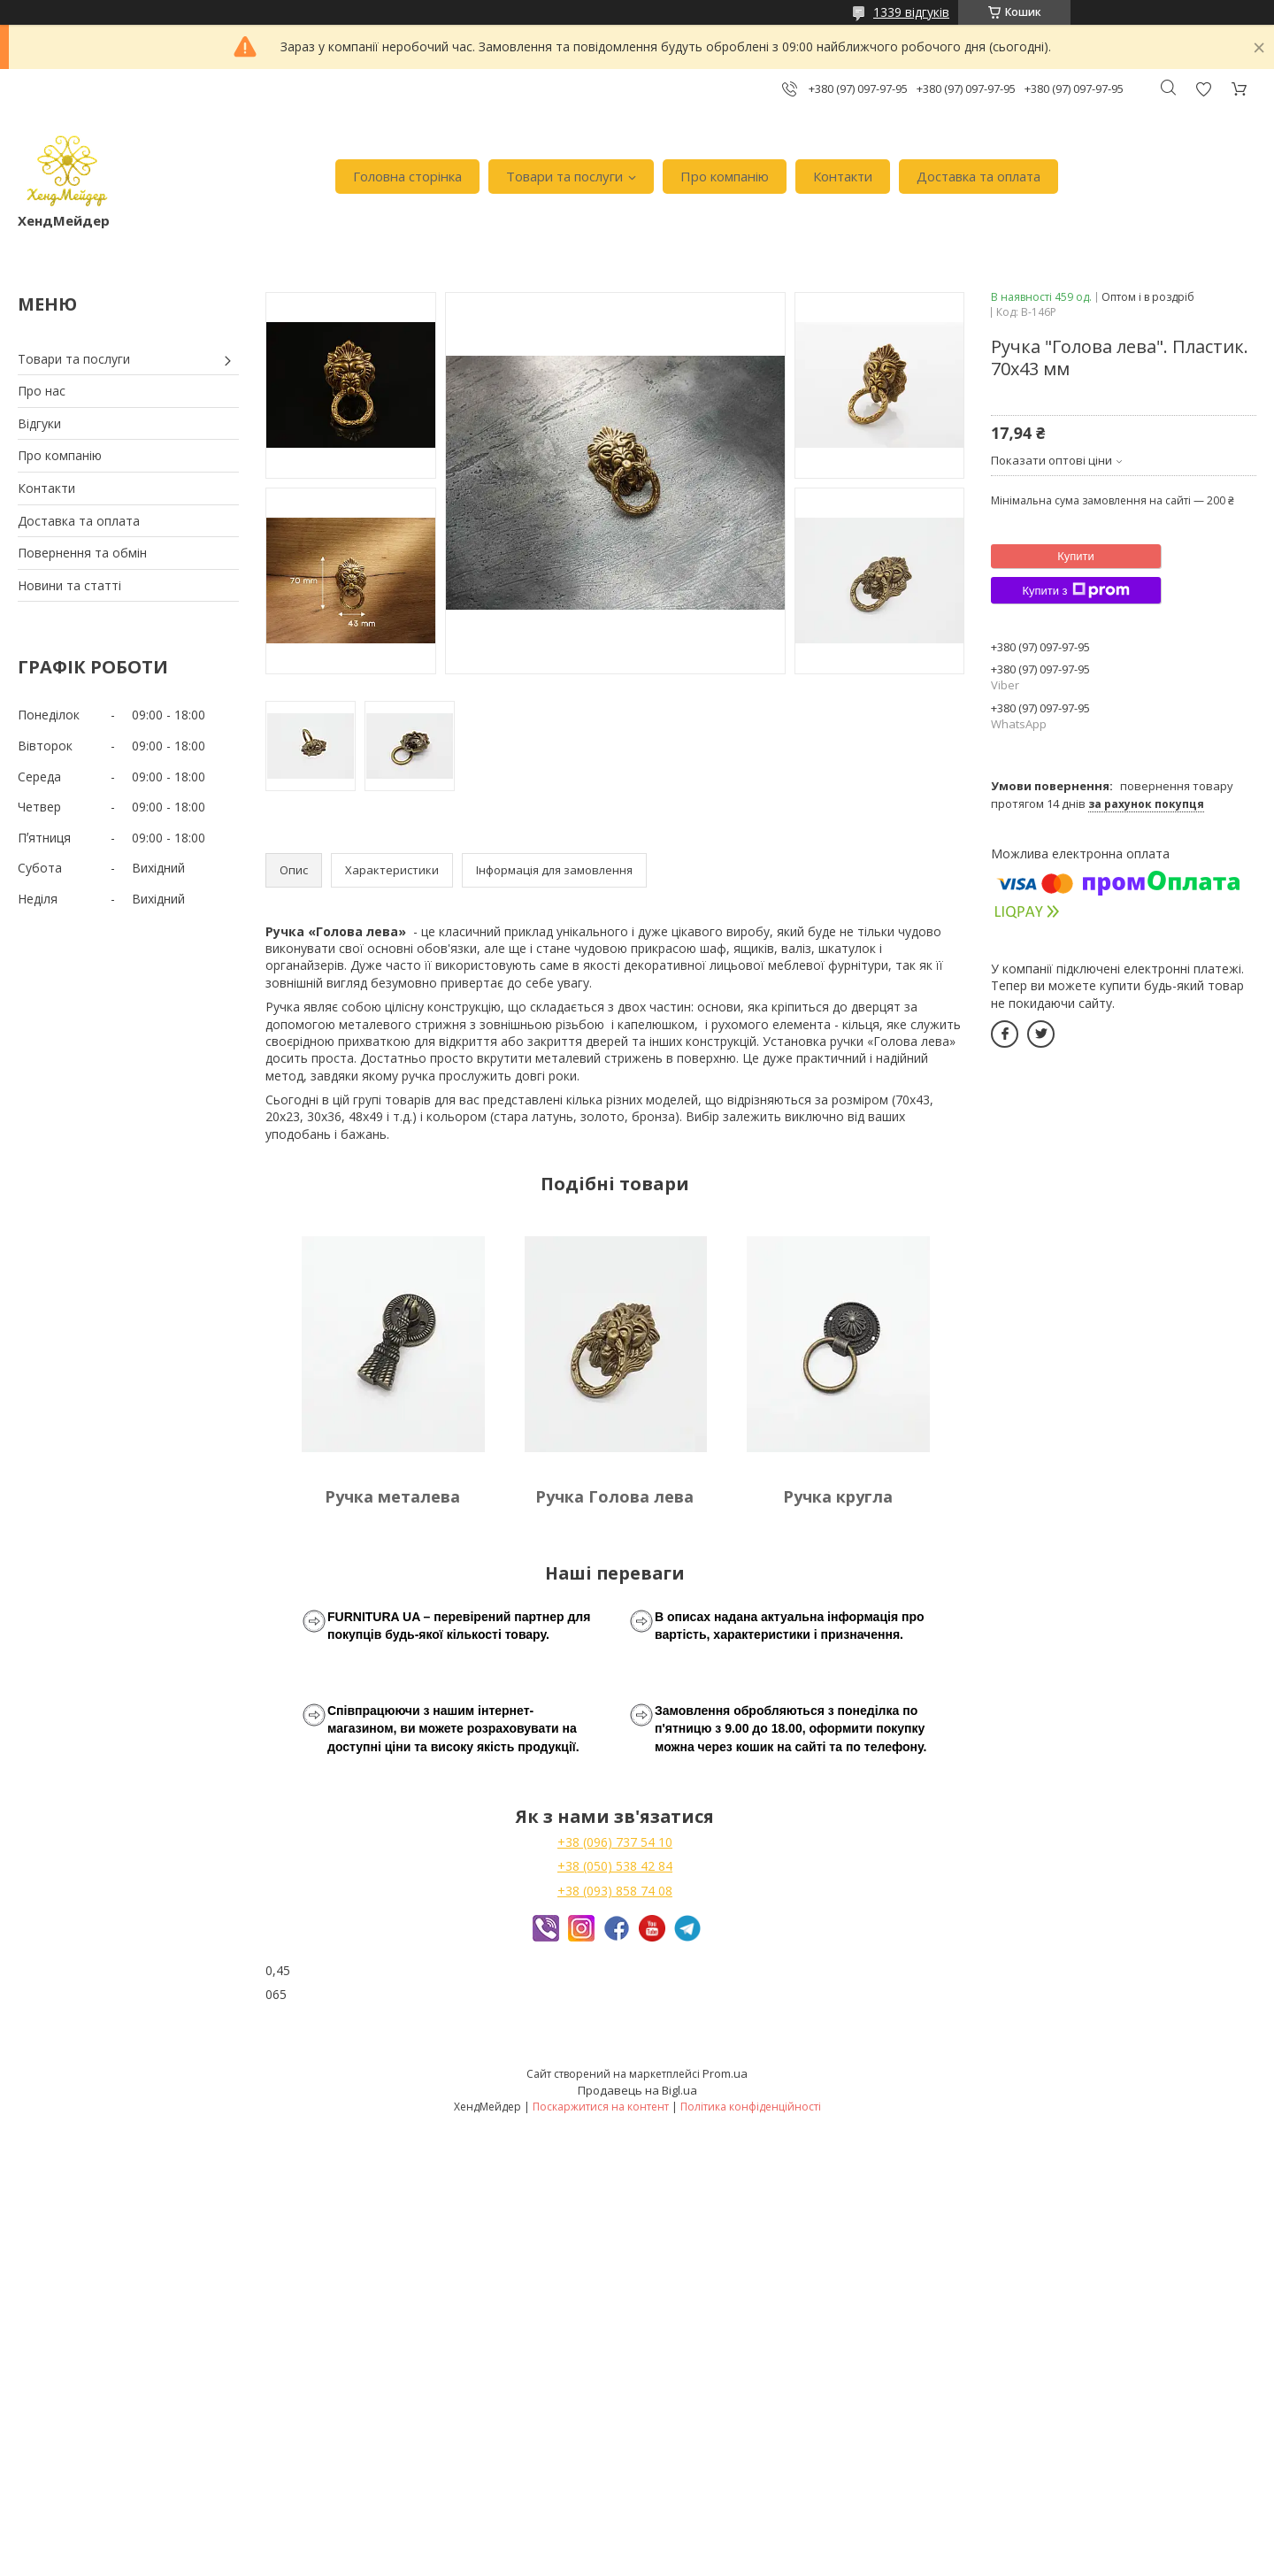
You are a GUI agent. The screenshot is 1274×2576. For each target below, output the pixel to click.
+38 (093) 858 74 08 (614, 1890)
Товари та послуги (564, 176)
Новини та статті (69, 585)
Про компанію (724, 176)
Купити (1075, 556)
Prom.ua (725, 2073)
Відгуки (39, 423)
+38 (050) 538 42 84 (614, 1865)
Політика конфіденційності (750, 2106)
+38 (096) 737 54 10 (614, 1842)
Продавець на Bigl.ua (637, 2090)
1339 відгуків (911, 12)
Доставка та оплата (978, 176)
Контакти (842, 176)
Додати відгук (1203, 88)
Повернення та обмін (82, 552)
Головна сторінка (407, 176)
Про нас (41, 390)
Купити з (1075, 590)
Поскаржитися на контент (601, 2106)
